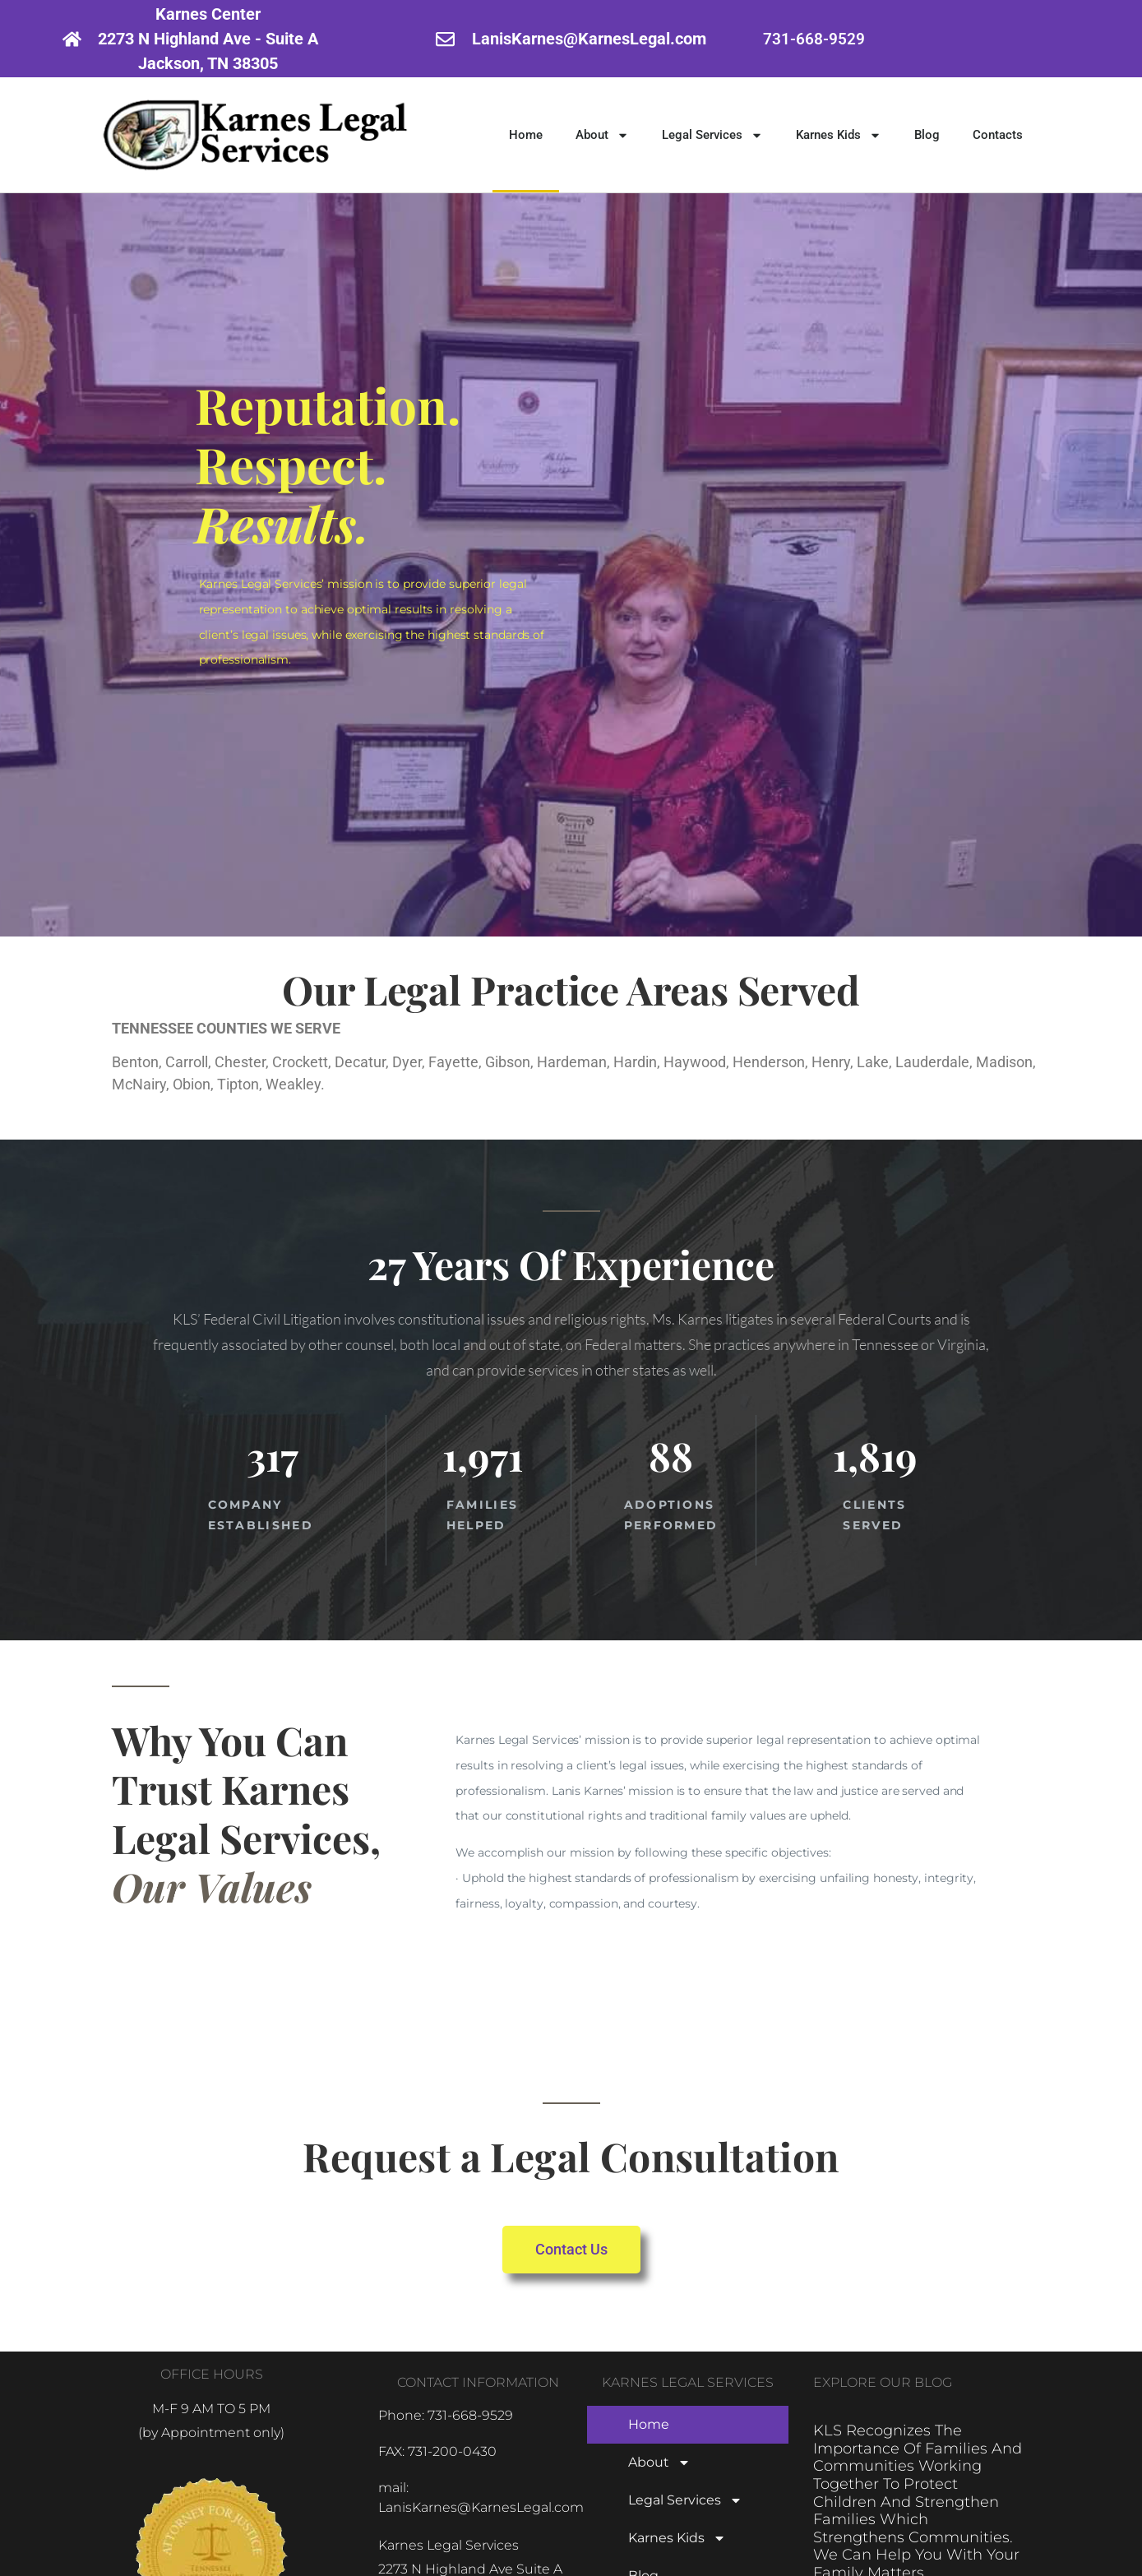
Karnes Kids (838, 135)
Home (526, 134)
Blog (927, 134)
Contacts (998, 134)
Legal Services (712, 135)
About (602, 135)
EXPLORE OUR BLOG (882, 2382)
